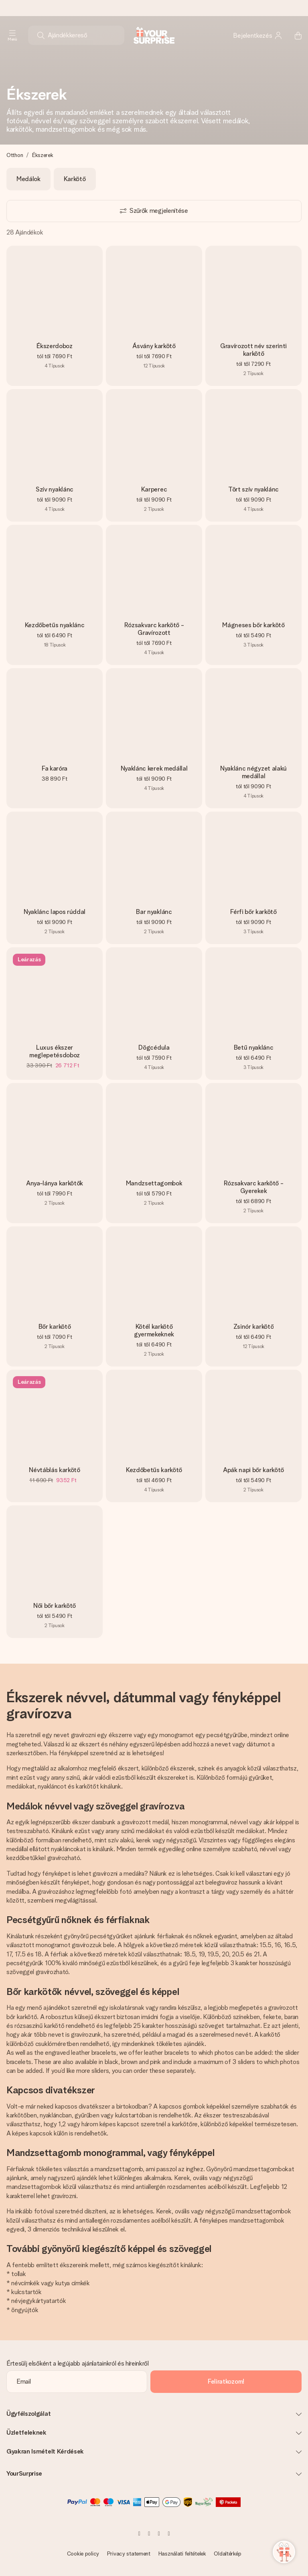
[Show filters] (154, 211)
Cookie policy (83, 2553)
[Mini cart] (294, 35)
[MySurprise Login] (257, 35)
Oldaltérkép (227, 2553)
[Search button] (41, 35)
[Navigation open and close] (12, 35)
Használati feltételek (182, 2553)
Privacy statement (128, 2553)
